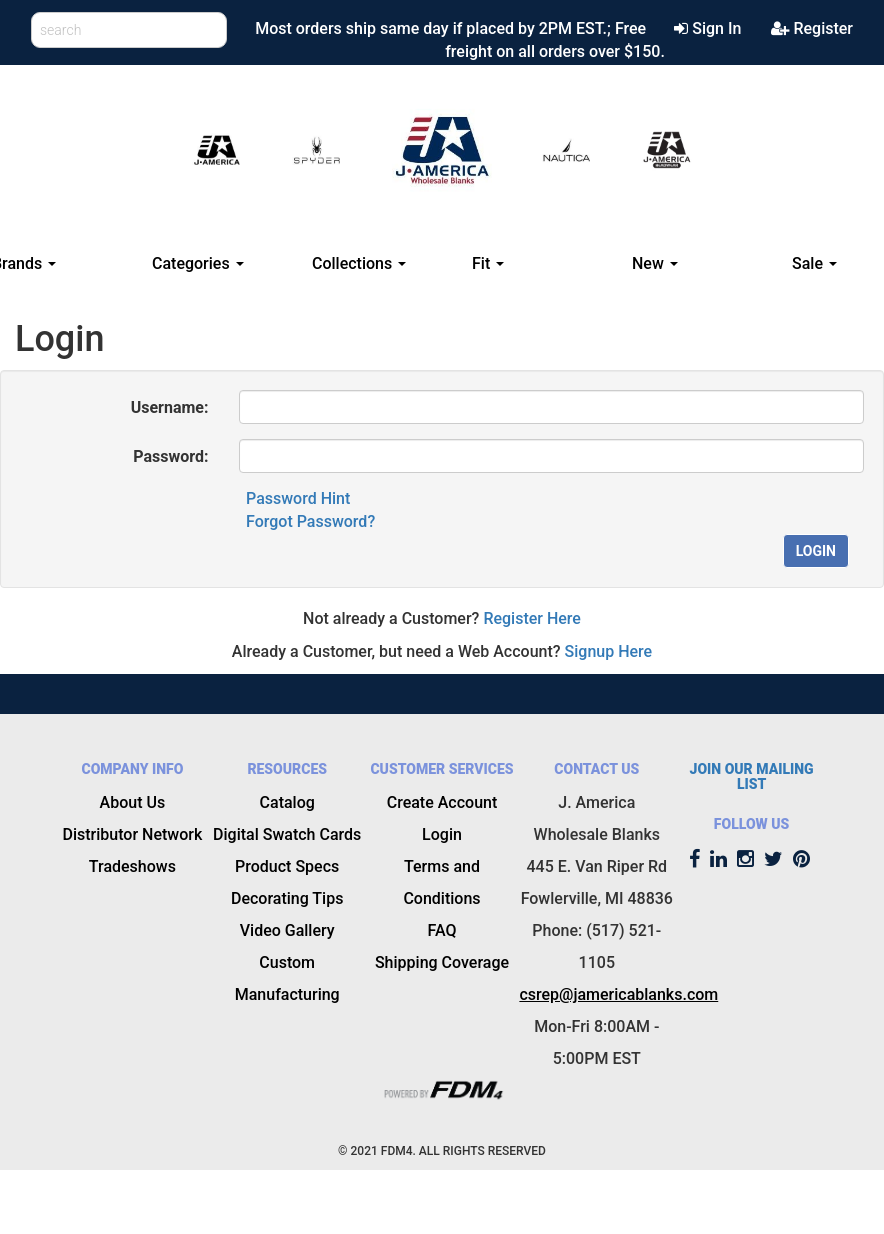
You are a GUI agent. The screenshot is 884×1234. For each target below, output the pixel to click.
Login (816, 551)
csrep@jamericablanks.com (618, 994)
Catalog (287, 802)
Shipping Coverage (442, 962)
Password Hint (298, 498)
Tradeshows (132, 866)
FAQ (442, 930)
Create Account (442, 802)
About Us (133, 802)
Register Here (532, 618)
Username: (170, 407)
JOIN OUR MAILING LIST (752, 776)
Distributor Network (133, 834)
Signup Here (609, 651)
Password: (170, 456)
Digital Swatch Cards (287, 834)
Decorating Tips (287, 898)
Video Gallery (287, 930)
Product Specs (287, 866)
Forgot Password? (310, 521)
